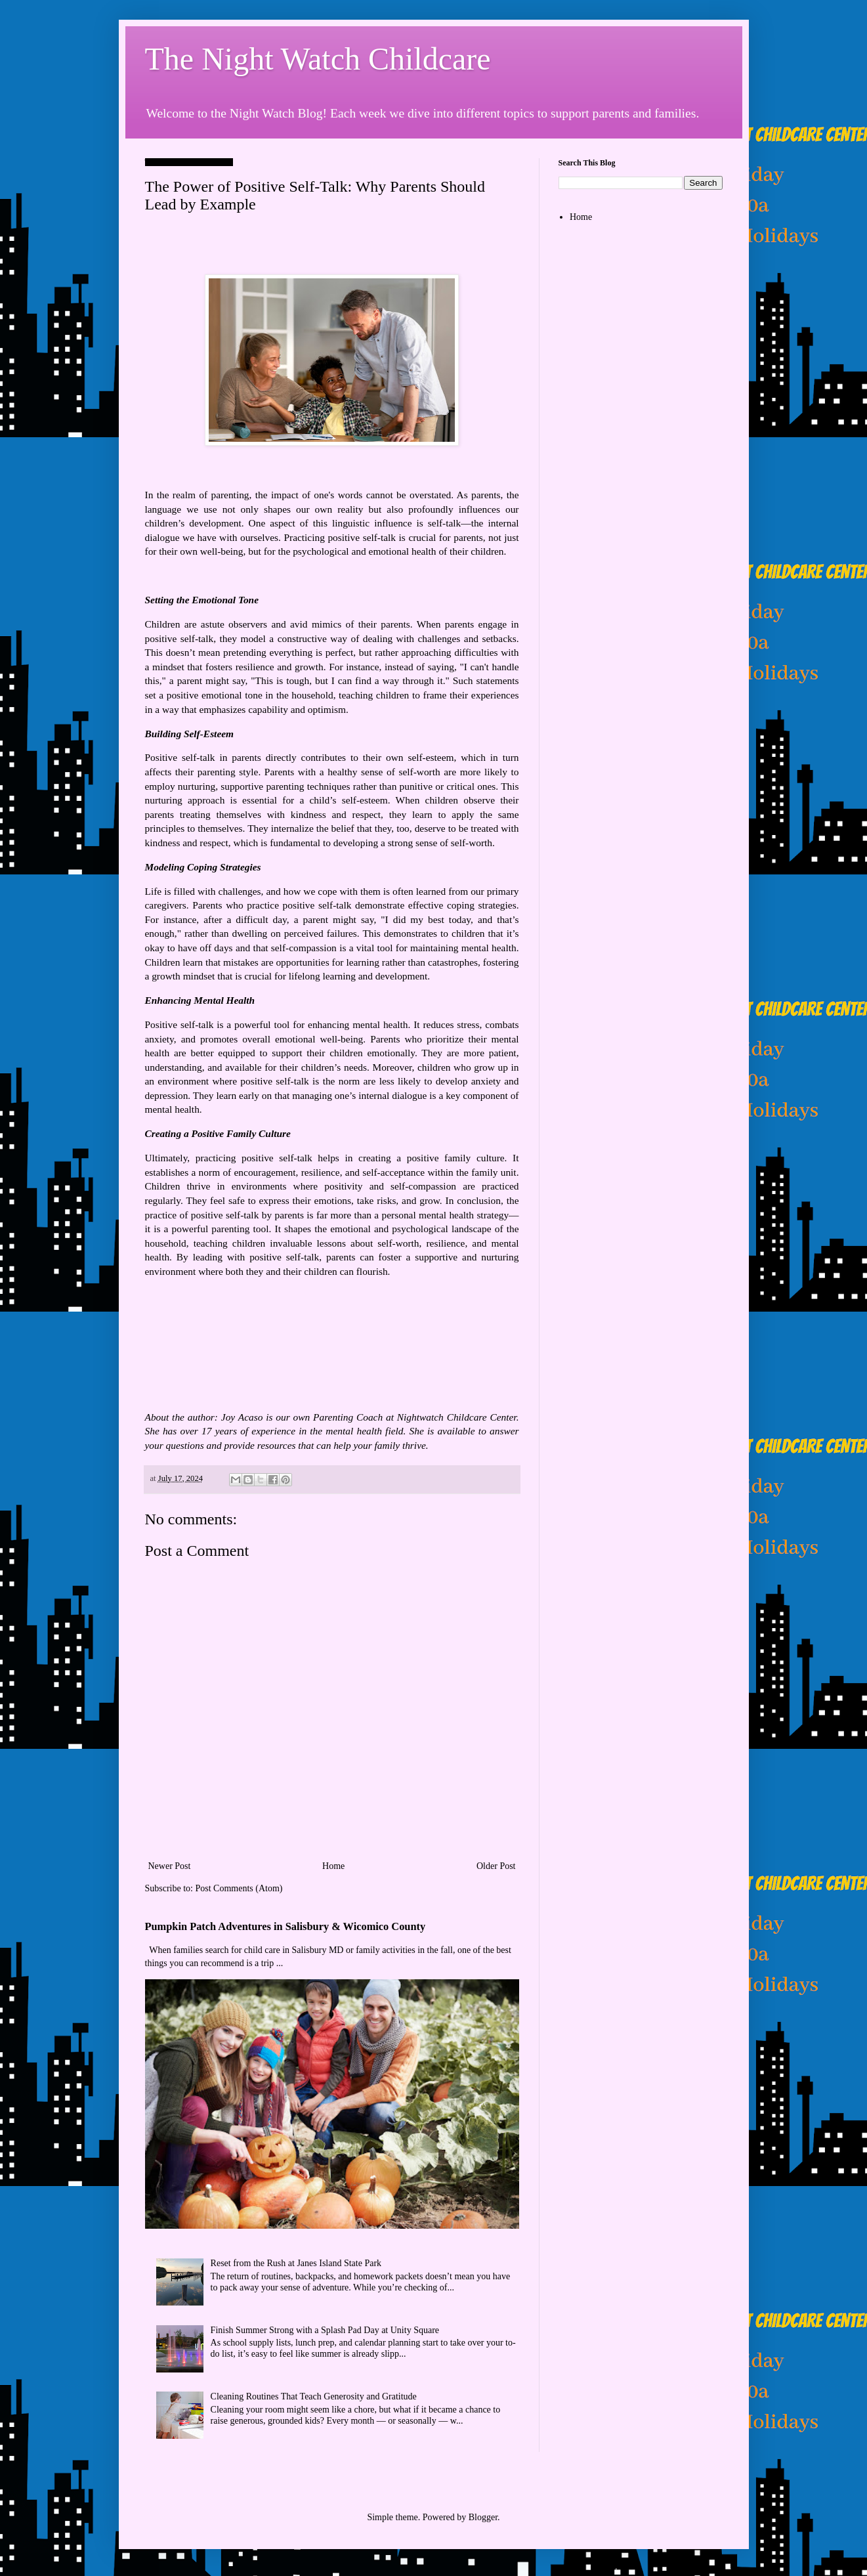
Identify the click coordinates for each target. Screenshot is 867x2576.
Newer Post (169, 1866)
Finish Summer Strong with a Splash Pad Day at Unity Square (325, 2330)
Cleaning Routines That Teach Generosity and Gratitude (314, 2396)
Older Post (496, 1866)
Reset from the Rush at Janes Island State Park (296, 2263)
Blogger (483, 2517)
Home (333, 1866)
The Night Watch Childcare (318, 58)
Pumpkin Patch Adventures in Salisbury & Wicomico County (285, 1926)
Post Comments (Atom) (239, 1888)
